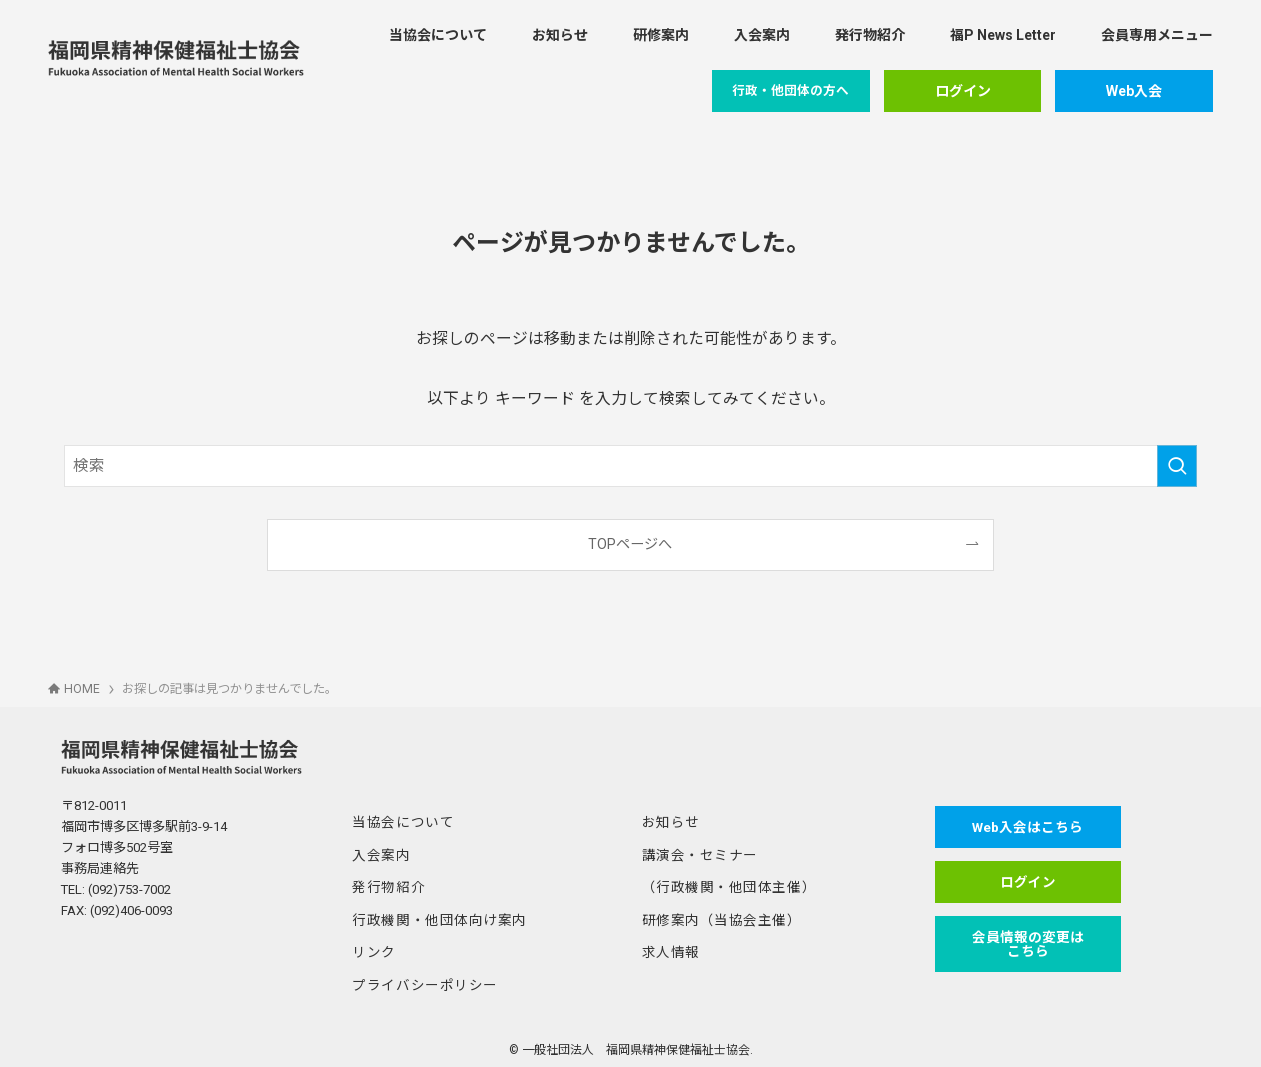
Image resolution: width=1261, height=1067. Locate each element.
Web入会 (1134, 91)
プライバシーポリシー (419, 979)
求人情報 (669, 947)
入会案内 (379, 853)
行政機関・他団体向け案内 (433, 916)
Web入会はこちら (1022, 827)
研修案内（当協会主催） (716, 916)
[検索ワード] (630, 466)
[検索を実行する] (1177, 466)
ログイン (963, 91)
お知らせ (669, 821)
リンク (372, 947)
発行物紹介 (386, 884)
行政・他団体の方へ (790, 90)
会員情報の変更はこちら (1022, 941)
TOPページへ (630, 544)
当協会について (399, 821)
